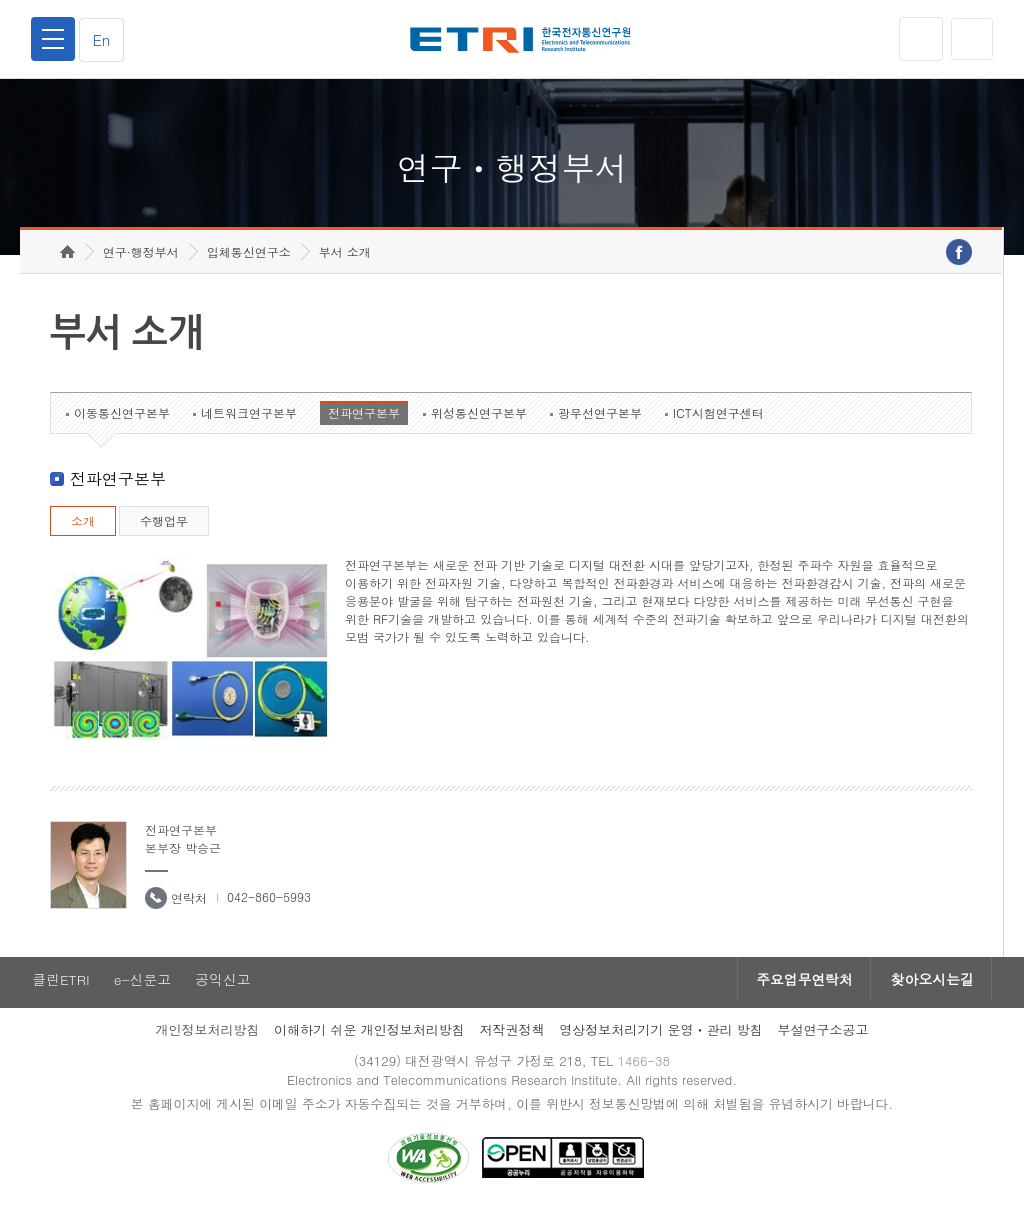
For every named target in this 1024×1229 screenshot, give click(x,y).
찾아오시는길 (930, 994)
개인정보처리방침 (207, 1044)
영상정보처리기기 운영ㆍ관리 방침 (661, 1044)
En (104, 39)
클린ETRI (60, 994)
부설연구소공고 (823, 1044)
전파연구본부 (364, 426)
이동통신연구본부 (122, 426)
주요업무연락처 (798, 994)
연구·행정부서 (141, 265)
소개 (83, 534)
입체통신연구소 (249, 265)
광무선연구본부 (600, 426)
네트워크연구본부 (249, 426)
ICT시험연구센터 (718, 426)
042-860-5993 (269, 910)
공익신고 (225, 994)
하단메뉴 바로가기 (0, 0)
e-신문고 (143, 994)
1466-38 (645, 1075)
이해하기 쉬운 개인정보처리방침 (369, 1044)
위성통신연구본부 (479, 426)
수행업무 (164, 534)
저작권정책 (511, 1044)
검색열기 (971, 39)
